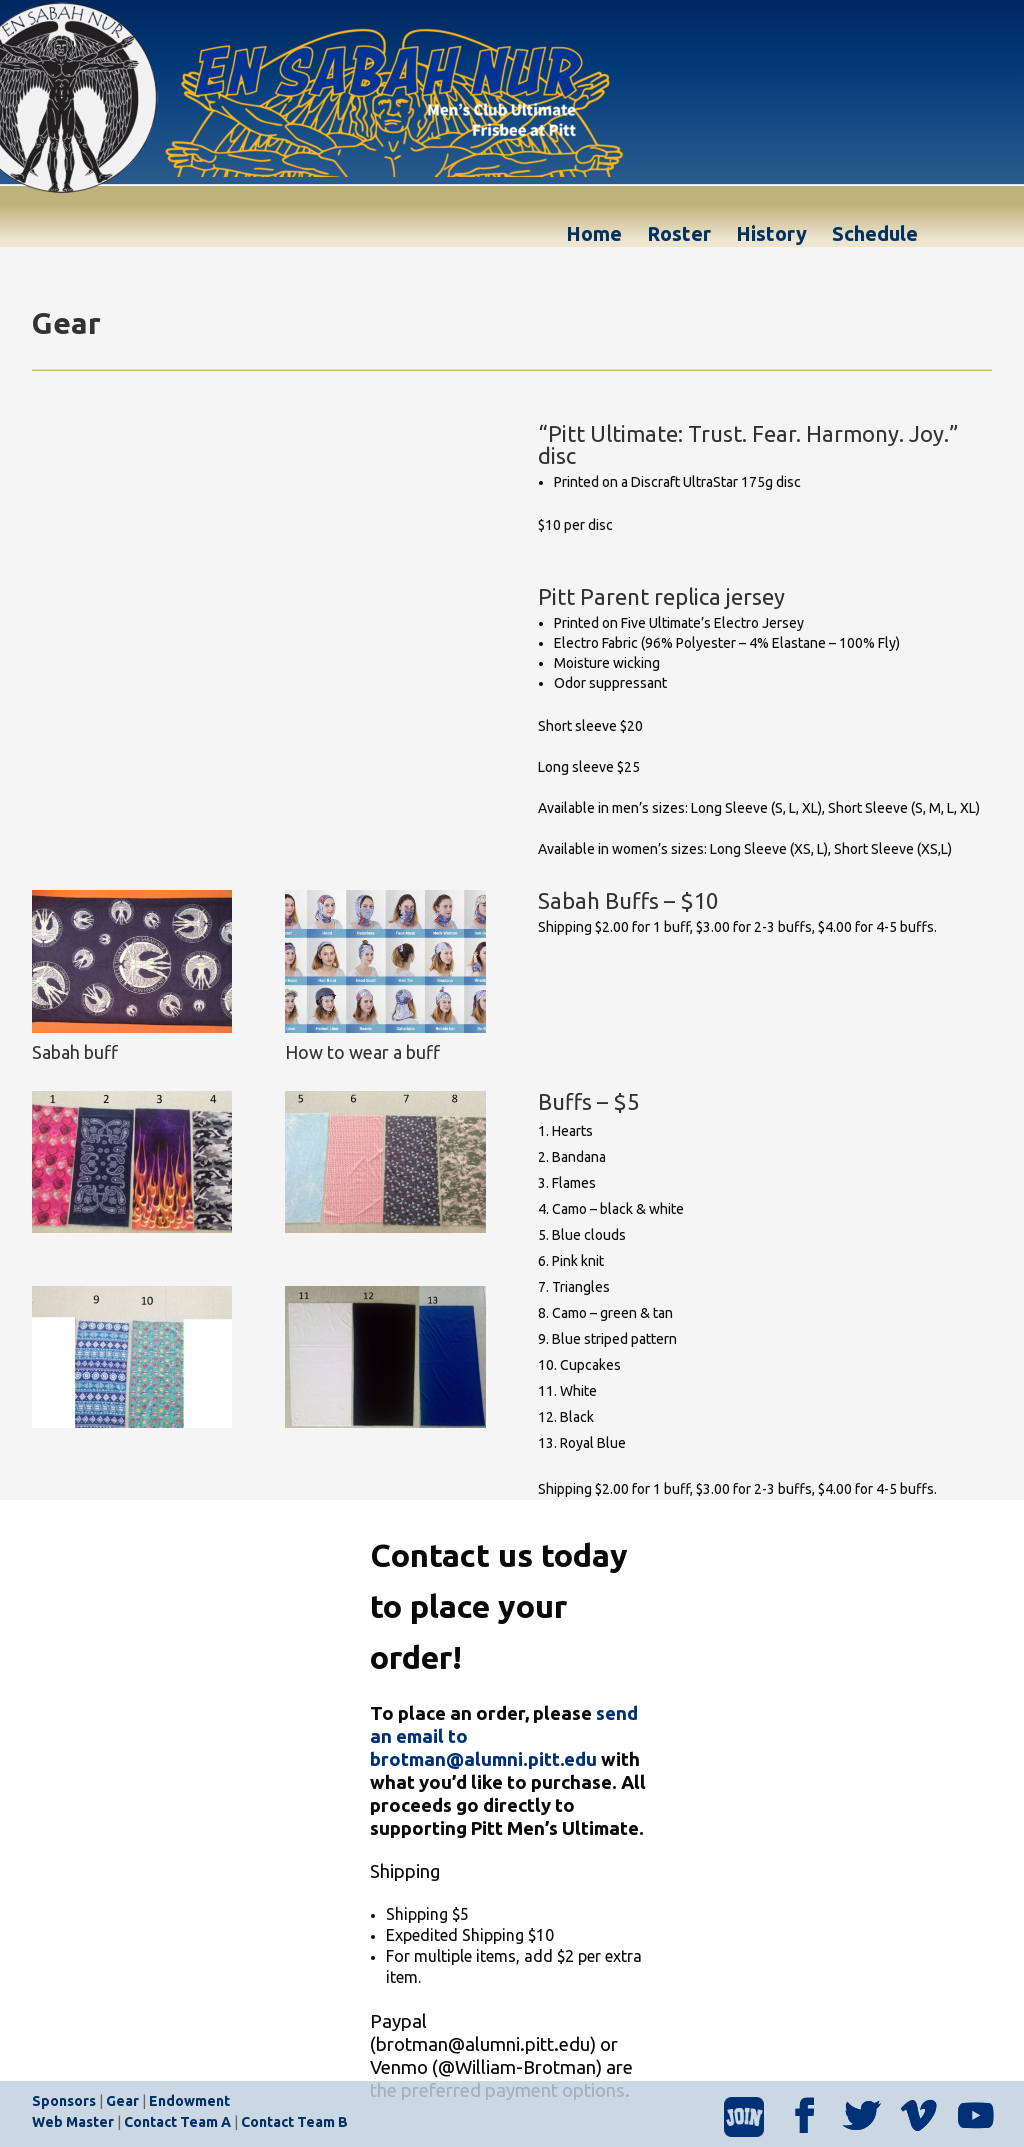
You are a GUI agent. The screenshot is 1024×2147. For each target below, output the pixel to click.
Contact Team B (294, 2122)
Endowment (189, 2101)
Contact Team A (177, 2122)
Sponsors (64, 2101)
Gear (122, 2101)
